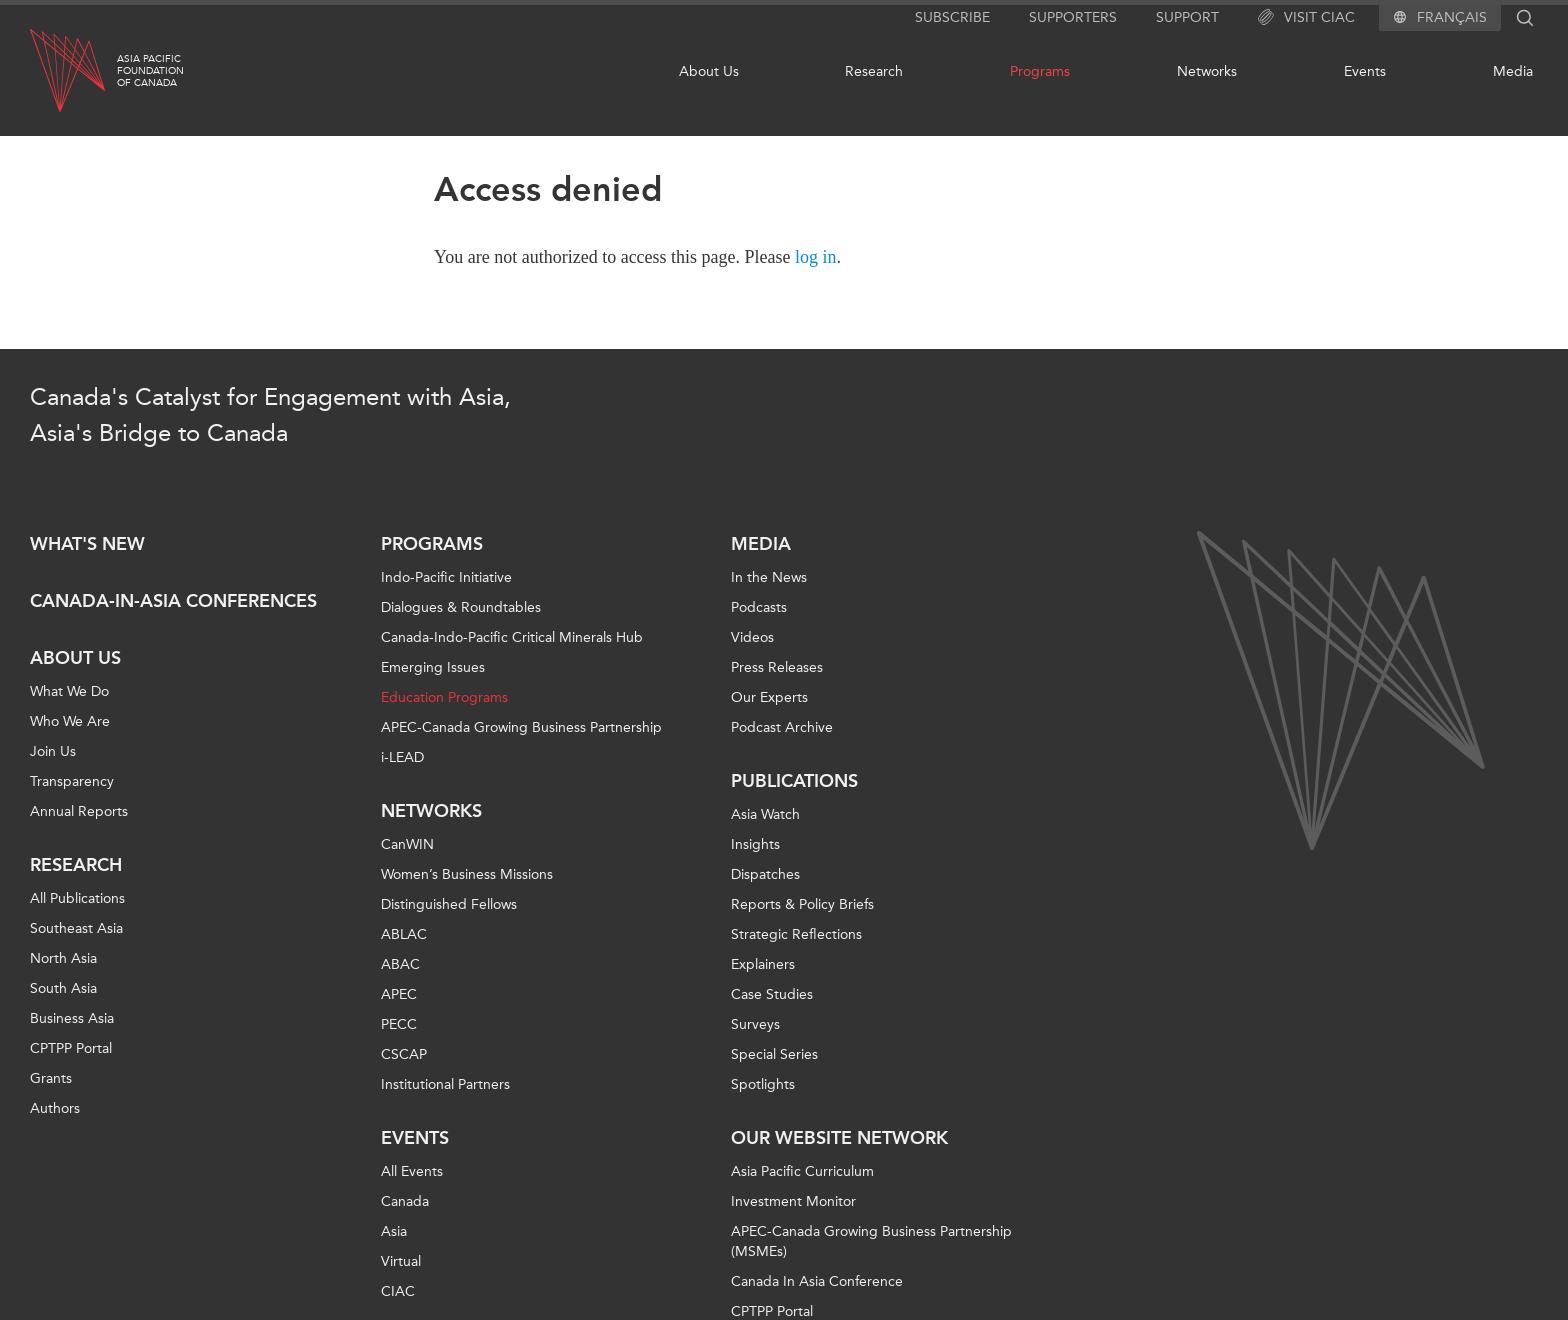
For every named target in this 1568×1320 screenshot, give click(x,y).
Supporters (1073, 17)
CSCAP (404, 1054)
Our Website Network (839, 1138)
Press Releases (777, 667)
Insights (755, 844)
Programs (1040, 71)
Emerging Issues (433, 667)
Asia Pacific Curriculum (802, 1171)
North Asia (63, 958)
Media (1513, 71)
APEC (399, 994)
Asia (394, 1231)
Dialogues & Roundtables (461, 607)
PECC (399, 1024)
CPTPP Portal (71, 1048)
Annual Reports (79, 811)
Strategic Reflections (796, 934)
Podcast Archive (782, 727)
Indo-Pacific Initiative (446, 577)
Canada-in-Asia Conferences (173, 601)
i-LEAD (402, 757)
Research (874, 71)
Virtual (401, 1261)
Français (1452, 18)
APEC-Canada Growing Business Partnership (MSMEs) (871, 1241)
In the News (769, 577)
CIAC (398, 1291)
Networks (1207, 71)
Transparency (72, 781)
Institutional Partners (445, 1084)
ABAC (400, 964)
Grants (51, 1078)
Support (1187, 17)
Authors (55, 1108)
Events (1365, 71)
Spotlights (763, 1084)
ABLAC (404, 934)
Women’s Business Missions (467, 874)
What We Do (69, 691)
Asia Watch (765, 814)
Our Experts (769, 697)
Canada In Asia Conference (817, 1281)
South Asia (63, 988)
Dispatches (765, 874)
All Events (412, 1171)
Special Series (774, 1054)
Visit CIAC (1306, 18)
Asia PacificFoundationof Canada (150, 71)
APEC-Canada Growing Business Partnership (521, 727)
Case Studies (772, 994)
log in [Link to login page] (816, 257)
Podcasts (759, 607)
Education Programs (444, 697)
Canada (405, 1201)
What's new (87, 544)
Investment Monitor (793, 1201)
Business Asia (72, 1018)
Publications (794, 781)
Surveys (755, 1024)
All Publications (77, 898)
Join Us (53, 751)
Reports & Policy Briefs (802, 904)
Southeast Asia (76, 928)
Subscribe (952, 17)
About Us (709, 71)
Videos (752, 637)
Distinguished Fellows (449, 904)
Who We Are (70, 721)
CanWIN (407, 844)
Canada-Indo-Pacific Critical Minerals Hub (512, 637)
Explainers (763, 964)
